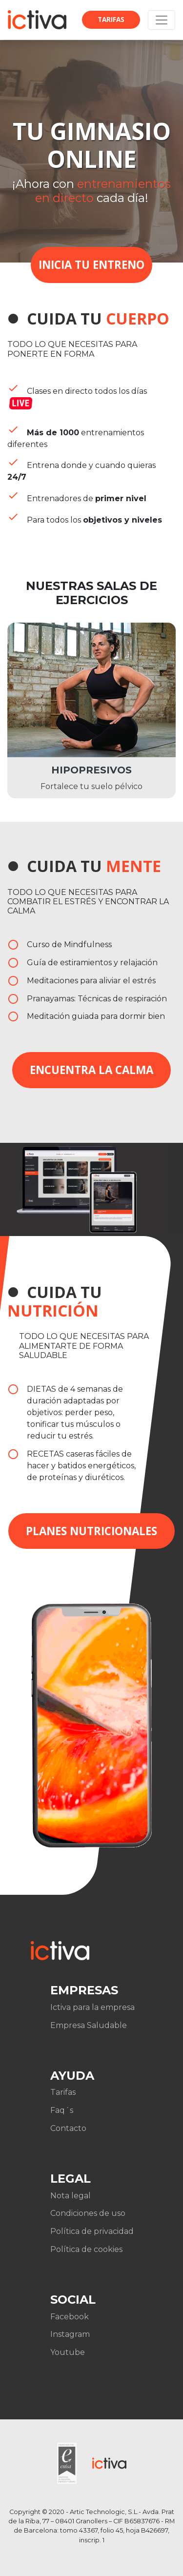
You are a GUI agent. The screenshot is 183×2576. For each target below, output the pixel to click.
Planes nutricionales (91, 1531)
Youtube (67, 2352)
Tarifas (111, 19)
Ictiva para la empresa (92, 2007)
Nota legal (70, 2195)
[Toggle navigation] (161, 20)
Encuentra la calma (91, 1069)
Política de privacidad (92, 2231)
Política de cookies (86, 2249)
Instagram (70, 2334)
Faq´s (61, 2110)
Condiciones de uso (87, 2213)
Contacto (68, 2128)
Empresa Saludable (88, 2025)
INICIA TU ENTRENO (91, 264)
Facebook (69, 2316)
